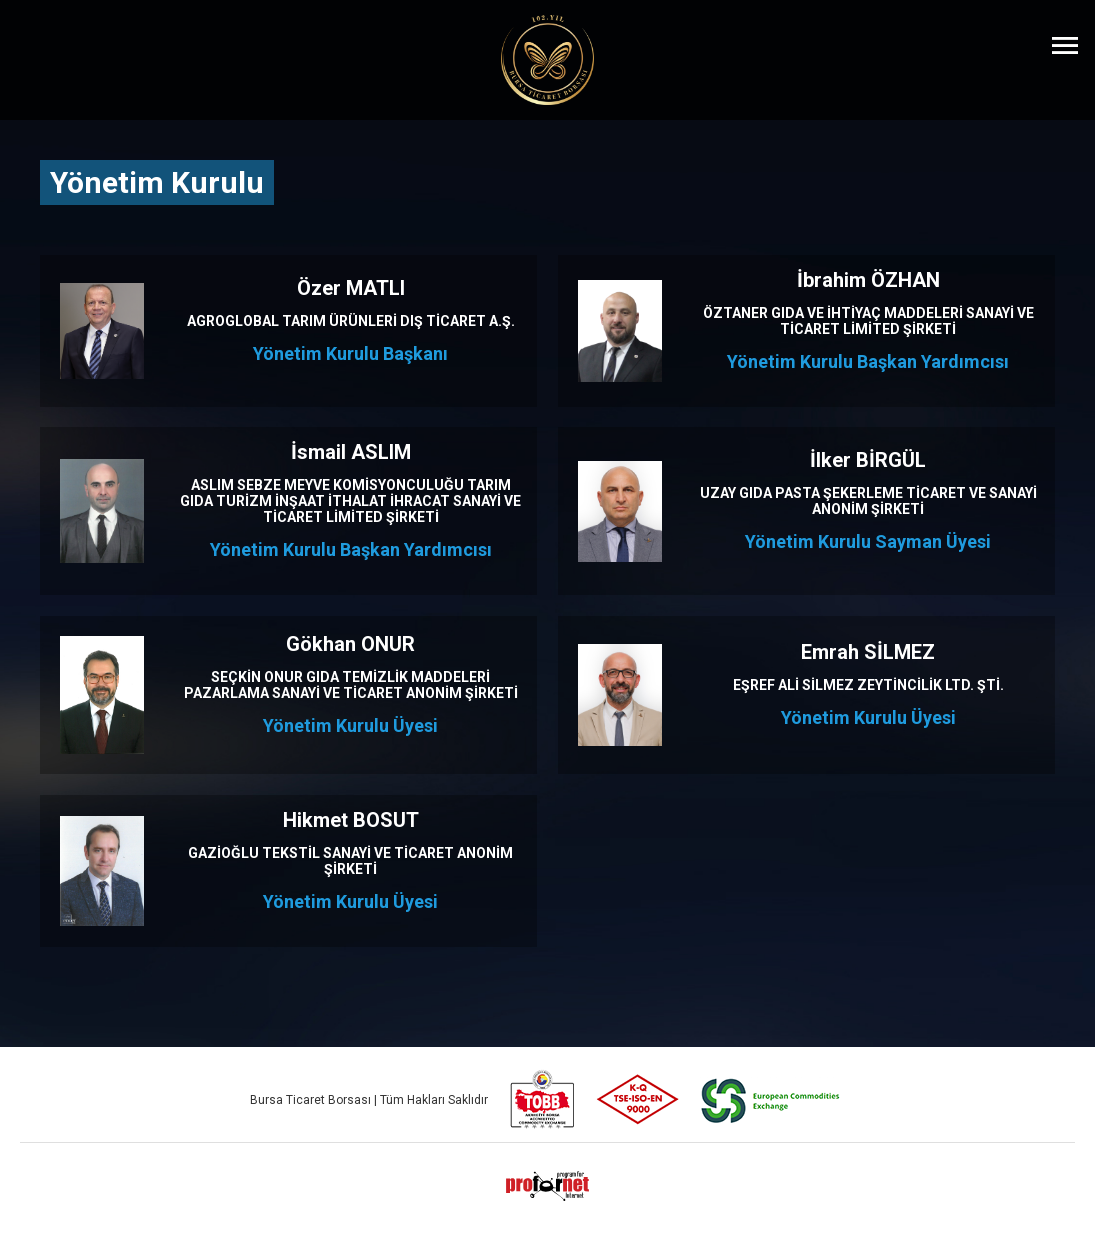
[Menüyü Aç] (1065, 45)
